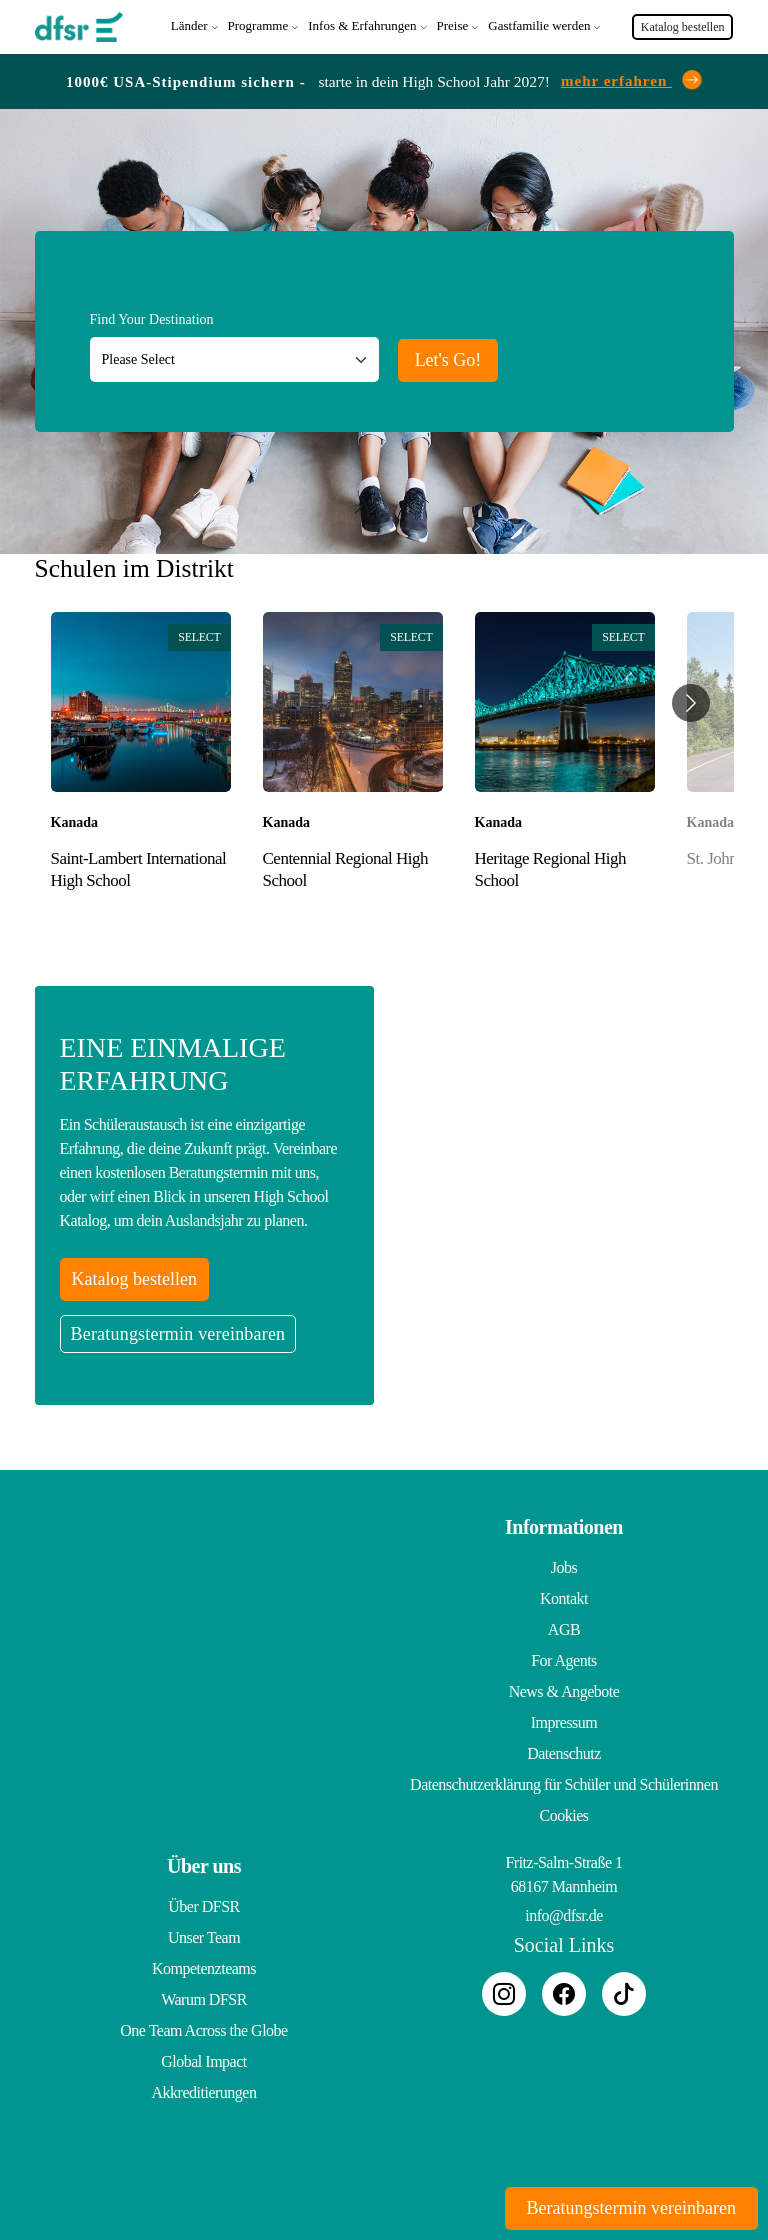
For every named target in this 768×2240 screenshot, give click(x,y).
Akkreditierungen (204, 2092)
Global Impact (203, 2061)
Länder (189, 25)
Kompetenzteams (204, 1968)
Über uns (204, 1866)
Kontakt (564, 1598)
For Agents (564, 1660)
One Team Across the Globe (203, 2030)
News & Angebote (564, 1691)
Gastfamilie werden (539, 25)
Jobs (564, 1567)
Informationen (564, 1527)
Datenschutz (564, 1753)
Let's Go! (448, 360)
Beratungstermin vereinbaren (178, 1334)
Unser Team (204, 1937)
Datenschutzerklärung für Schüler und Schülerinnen (564, 1784)
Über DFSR (204, 1906)
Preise (453, 25)
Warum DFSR (204, 1999)
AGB (564, 1629)
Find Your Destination (152, 319)
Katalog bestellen (683, 27)
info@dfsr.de (564, 1915)
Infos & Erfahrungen (362, 25)
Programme (258, 25)
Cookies (564, 1815)
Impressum (564, 1722)
